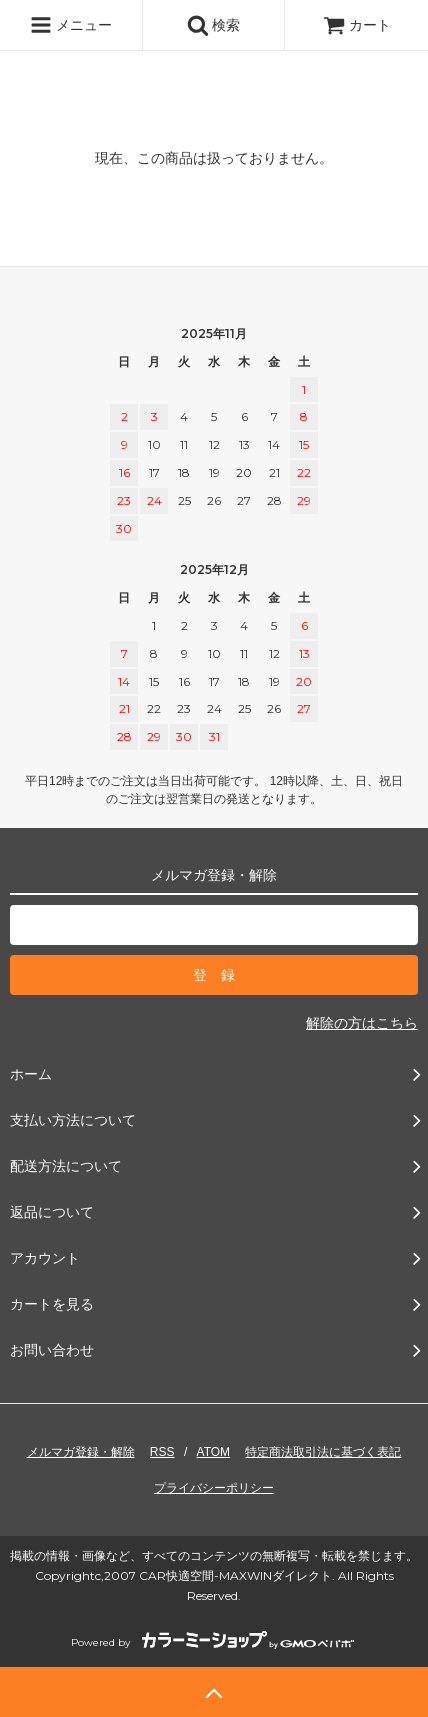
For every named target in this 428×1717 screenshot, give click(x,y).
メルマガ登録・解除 (81, 1452)
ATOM (214, 1452)
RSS (162, 1452)
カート (357, 25)
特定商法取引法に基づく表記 (323, 1452)
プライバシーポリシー (214, 1488)
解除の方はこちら (362, 1023)
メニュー (71, 25)
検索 (214, 25)
